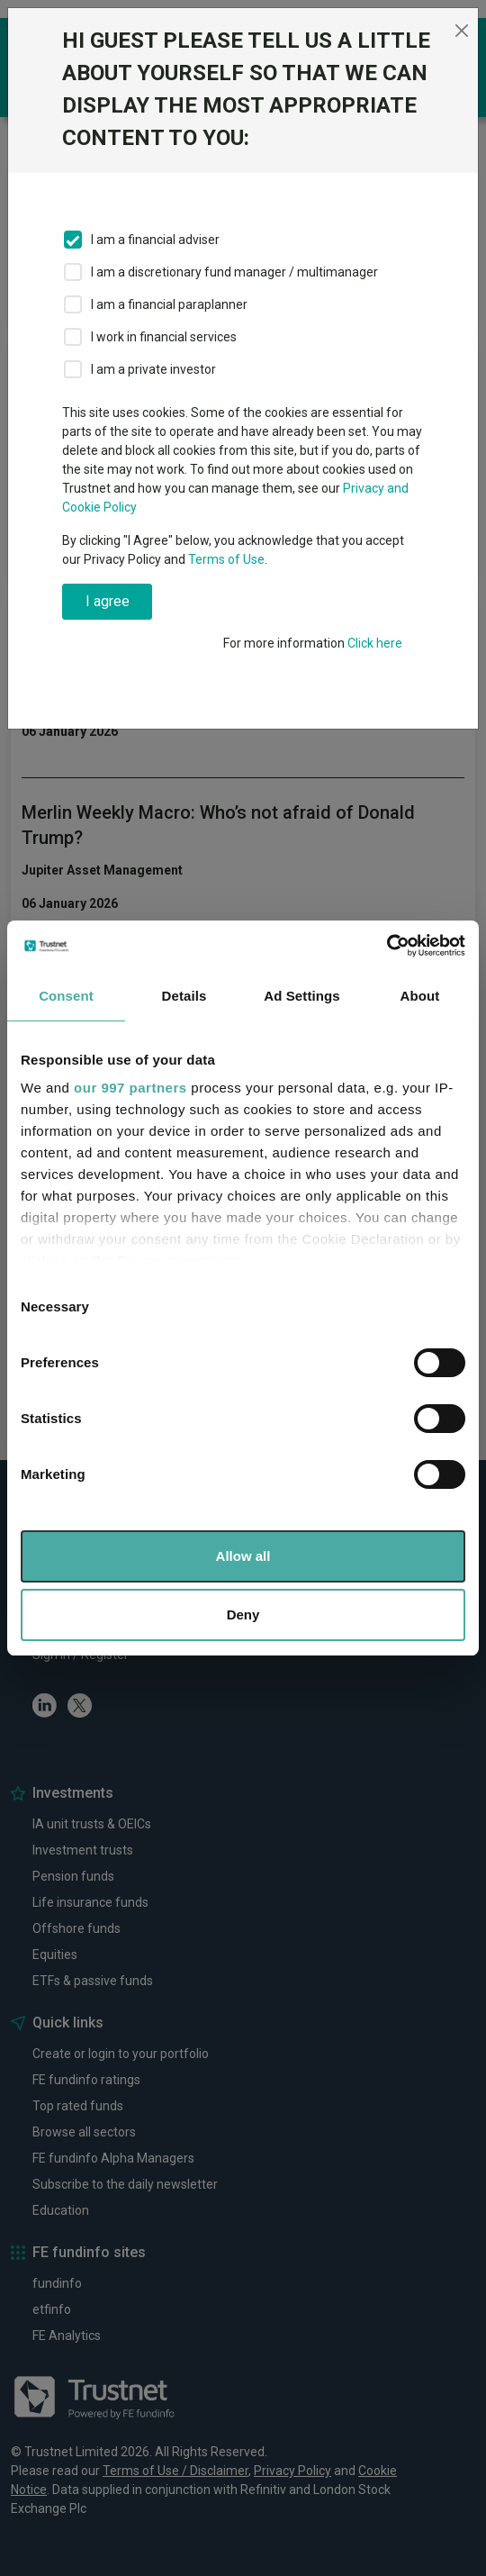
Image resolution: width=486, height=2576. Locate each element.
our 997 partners (130, 1087)
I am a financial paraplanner (169, 304)
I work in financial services (164, 337)
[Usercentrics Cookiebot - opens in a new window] (386, 945)
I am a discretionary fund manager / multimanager (234, 272)
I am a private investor (153, 369)
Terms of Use (226, 559)
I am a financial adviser (155, 240)
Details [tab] (184, 995)
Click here (374, 643)
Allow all (243, 1556)
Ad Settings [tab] (301, 995)
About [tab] (420, 995)
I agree (108, 601)
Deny (243, 1614)
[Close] (462, 30)
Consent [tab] (66, 995)
